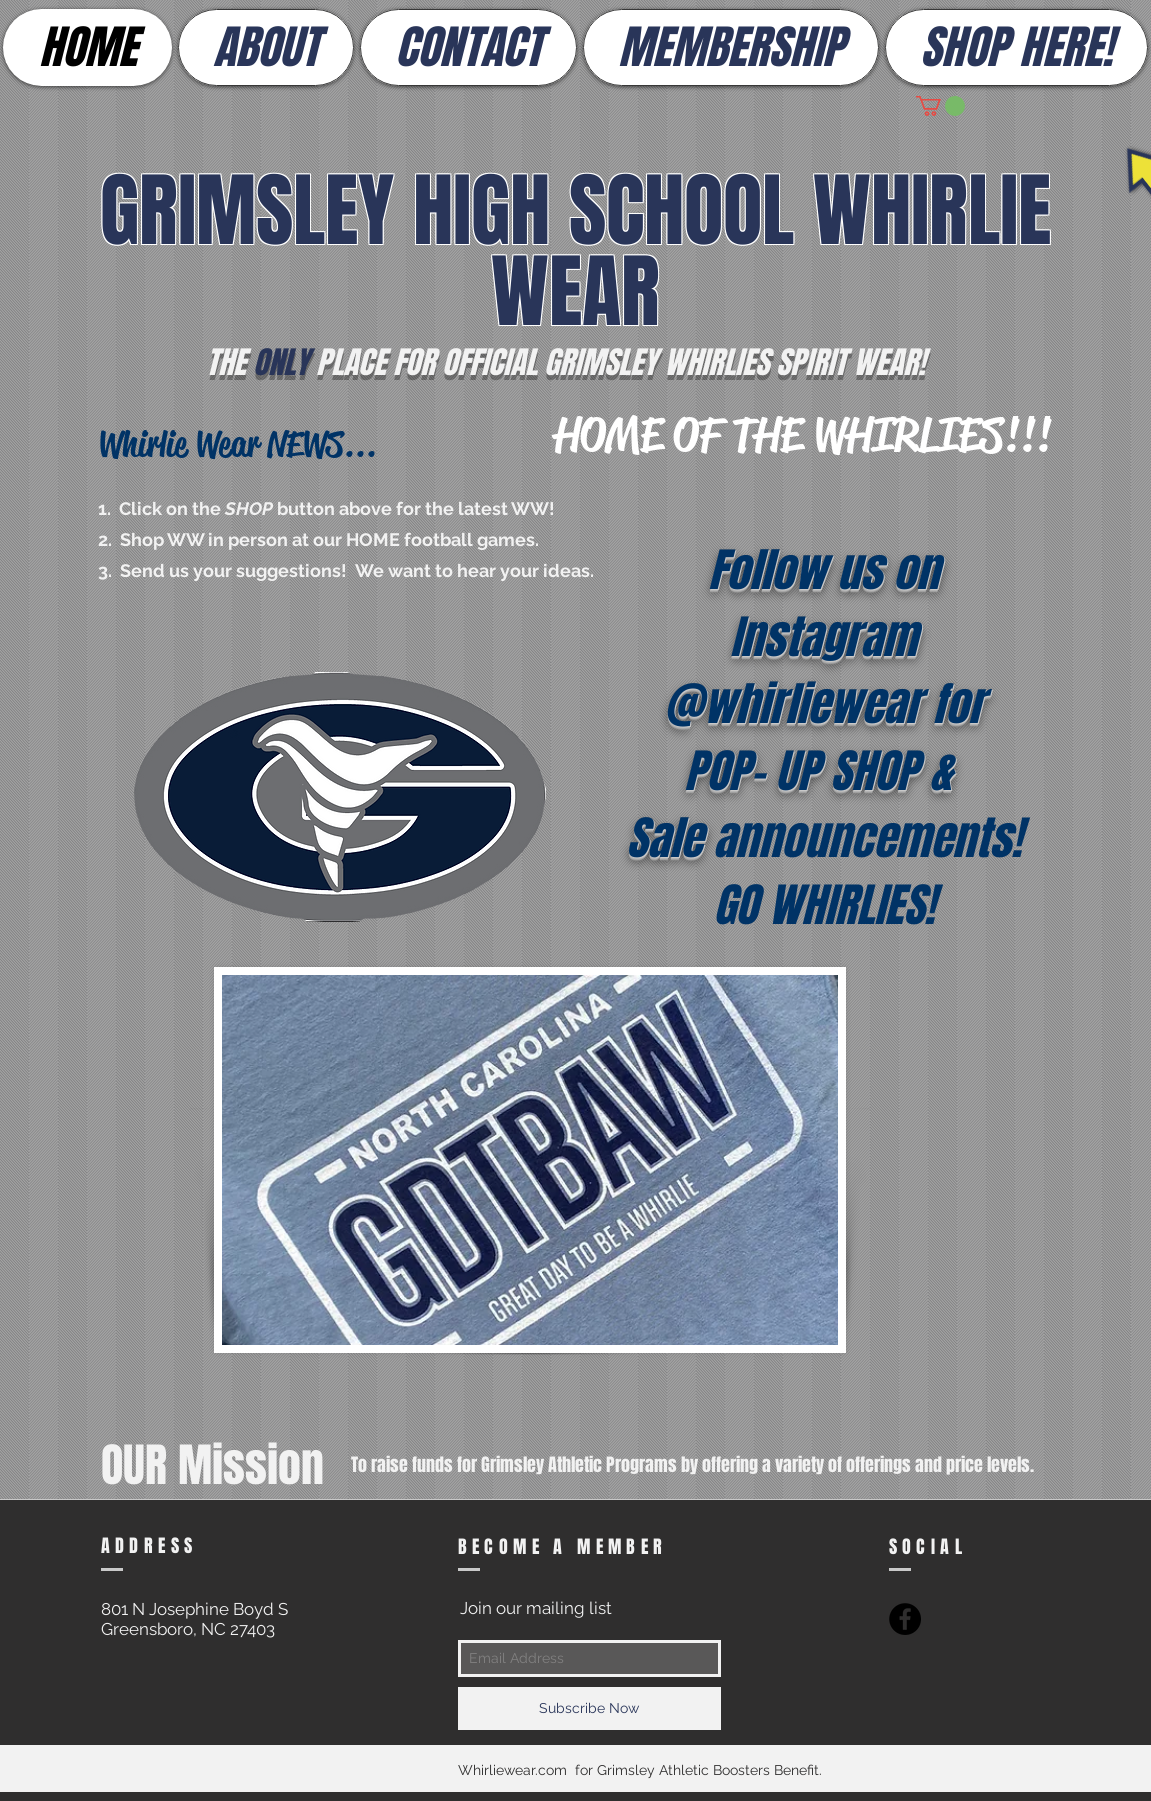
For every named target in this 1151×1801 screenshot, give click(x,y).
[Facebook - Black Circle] (905, 1619)
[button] (940, 106)
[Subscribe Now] (589, 1708)
